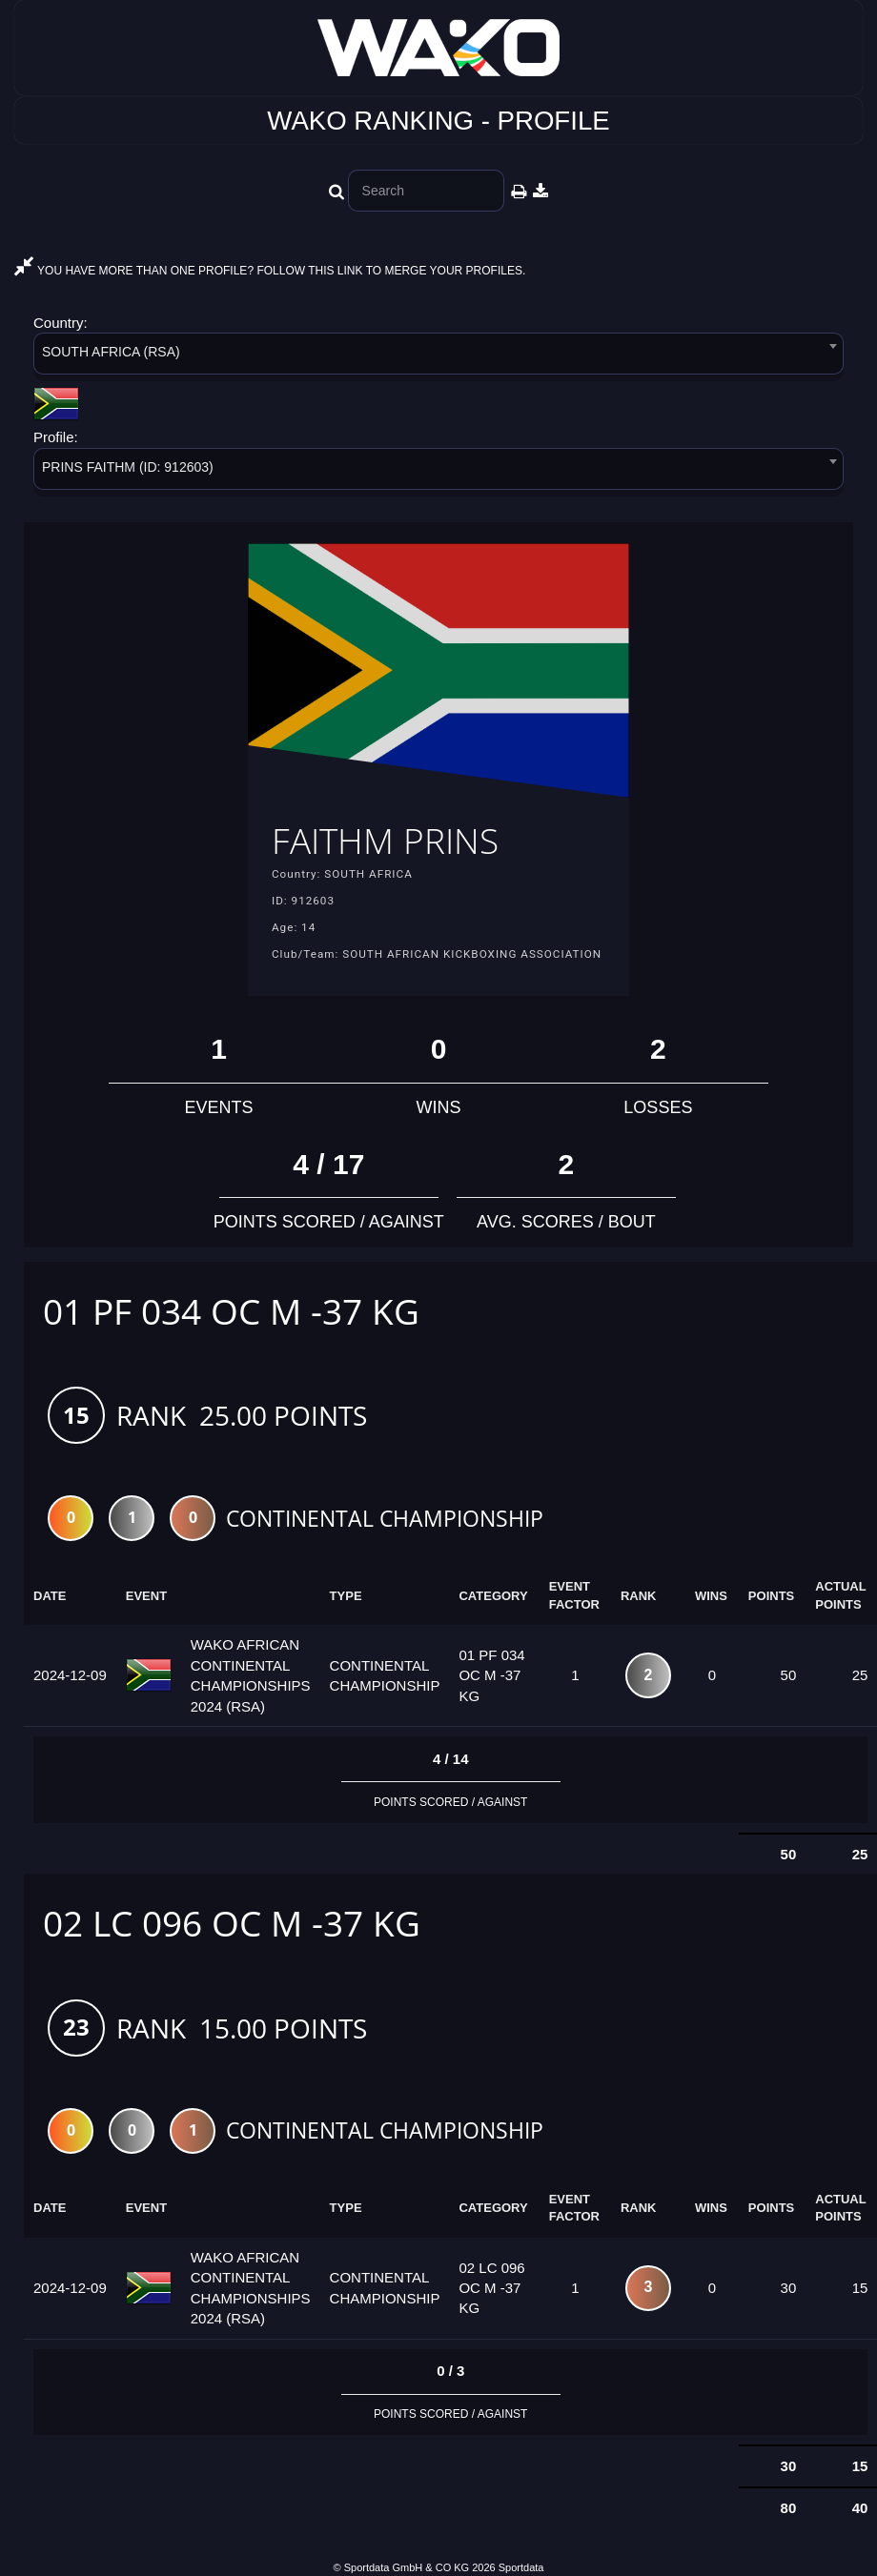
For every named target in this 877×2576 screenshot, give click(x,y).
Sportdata (521, 2567)
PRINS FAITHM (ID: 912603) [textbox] (128, 467)
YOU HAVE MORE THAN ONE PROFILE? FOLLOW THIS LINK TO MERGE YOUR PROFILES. (269, 270)
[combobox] (438, 357)
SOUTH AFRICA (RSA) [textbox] (111, 351)
